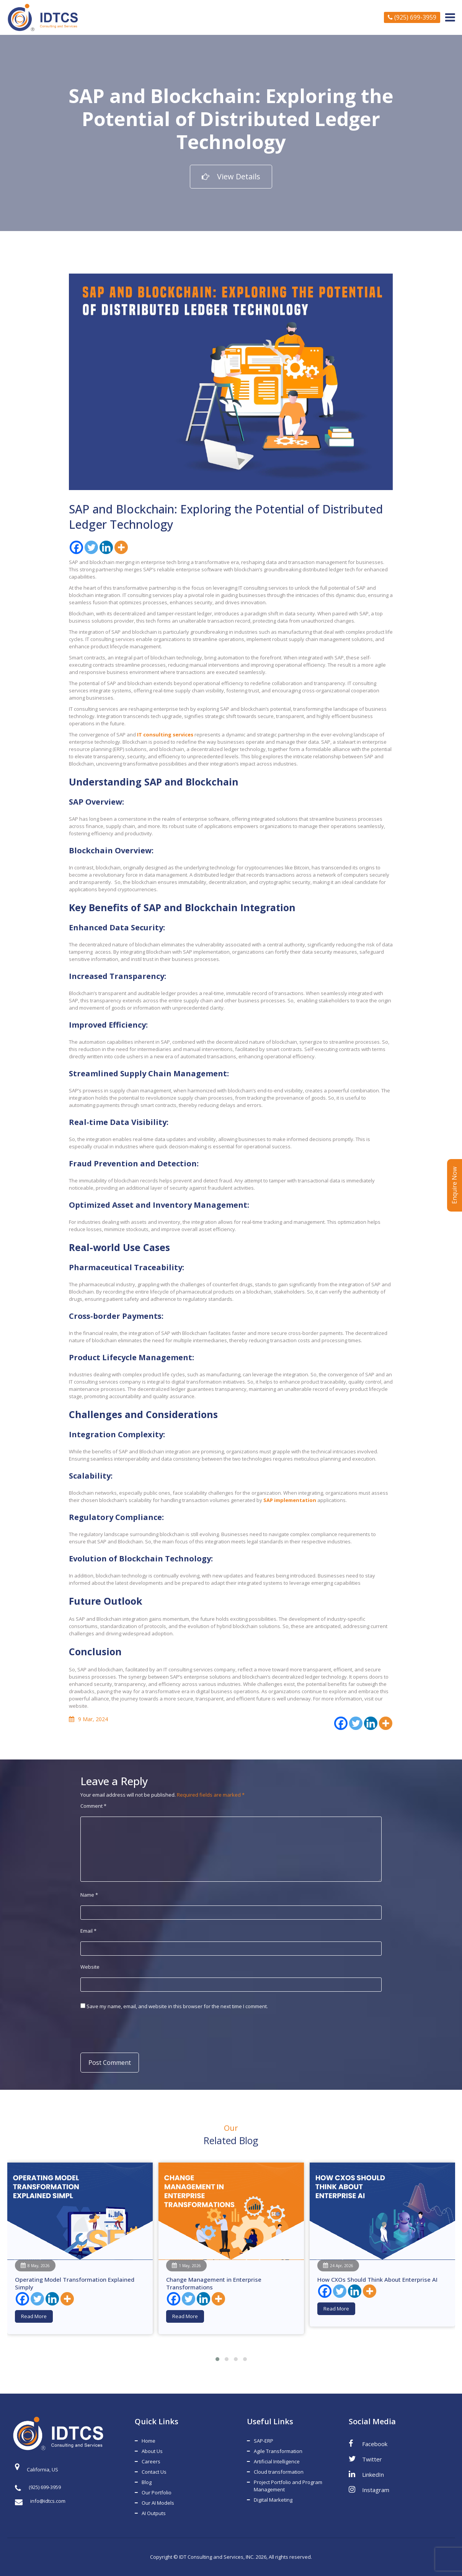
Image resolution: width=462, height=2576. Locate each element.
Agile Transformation (278, 2451)
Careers (151, 2461)
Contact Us (154, 2471)
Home (148, 2440)
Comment (93, 1805)
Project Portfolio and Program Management (288, 2486)
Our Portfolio (156, 2492)
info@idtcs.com (40, 2501)
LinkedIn (366, 2474)
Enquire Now (454, 1185)
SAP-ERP (263, 2440)
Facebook (368, 2443)
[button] (217, 2359)
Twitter (365, 2458)
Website (90, 1966)
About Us (152, 2451)
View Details (231, 176)
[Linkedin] (106, 547)
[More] (121, 547)
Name (89, 1894)
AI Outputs (154, 2513)
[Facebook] (76, 547)
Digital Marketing (273, 2499)
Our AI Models (158, 2502)
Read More (34, 2316)
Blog (147, 2482)
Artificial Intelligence (277, 2461)
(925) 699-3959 (412, 17)
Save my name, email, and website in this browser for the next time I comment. (177, 2006)
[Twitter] (91, 547)
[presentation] (132, 2030)
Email (88, 1930)
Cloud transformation (279, 2471)
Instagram (369, 2489)
